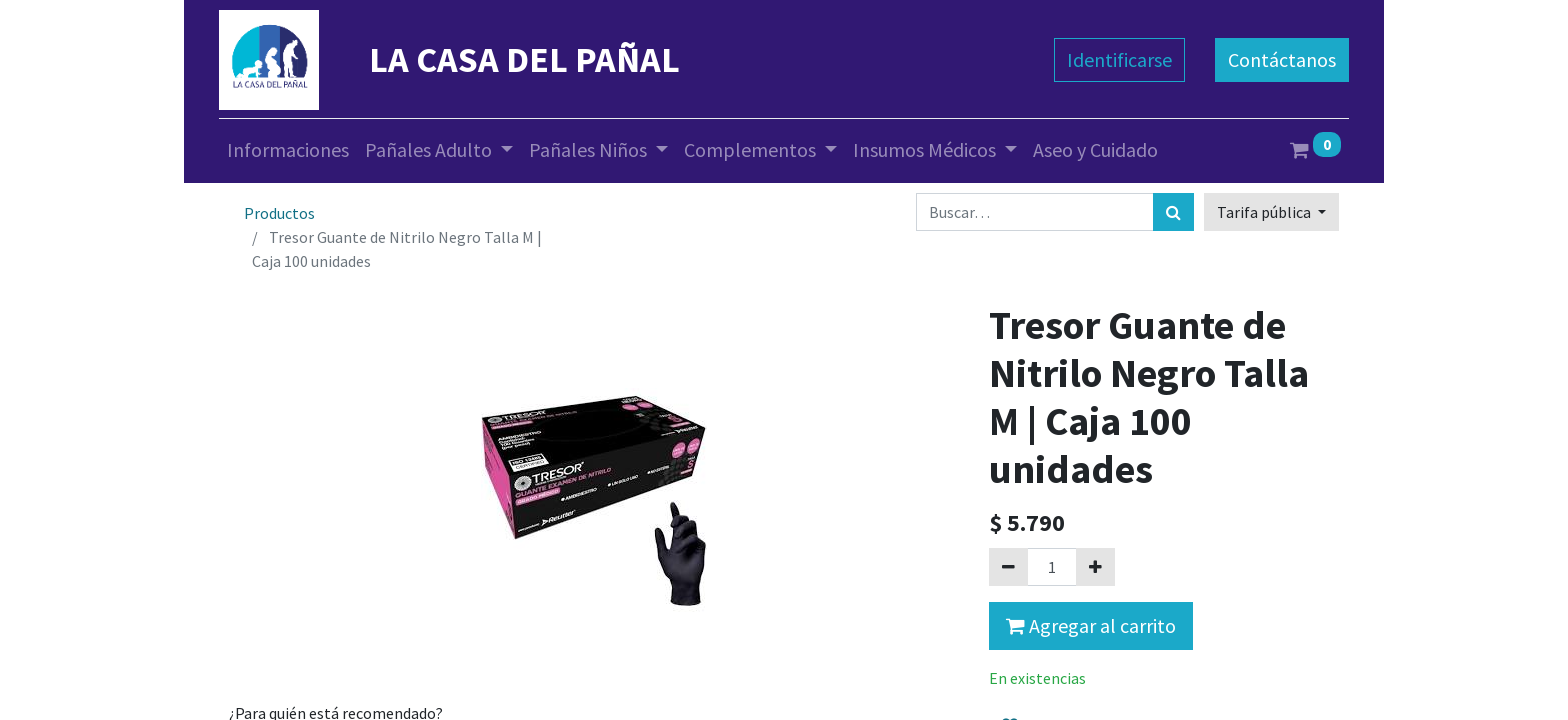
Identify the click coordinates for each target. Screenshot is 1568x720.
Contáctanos (1282, 59)
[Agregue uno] (1095, 567)
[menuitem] (288, 150)
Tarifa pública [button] (1265, 212)
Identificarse (1119, 59)
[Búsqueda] (1173, 212)
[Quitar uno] (1008, 567)
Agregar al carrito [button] (1091, 625)
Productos (279, 213)
